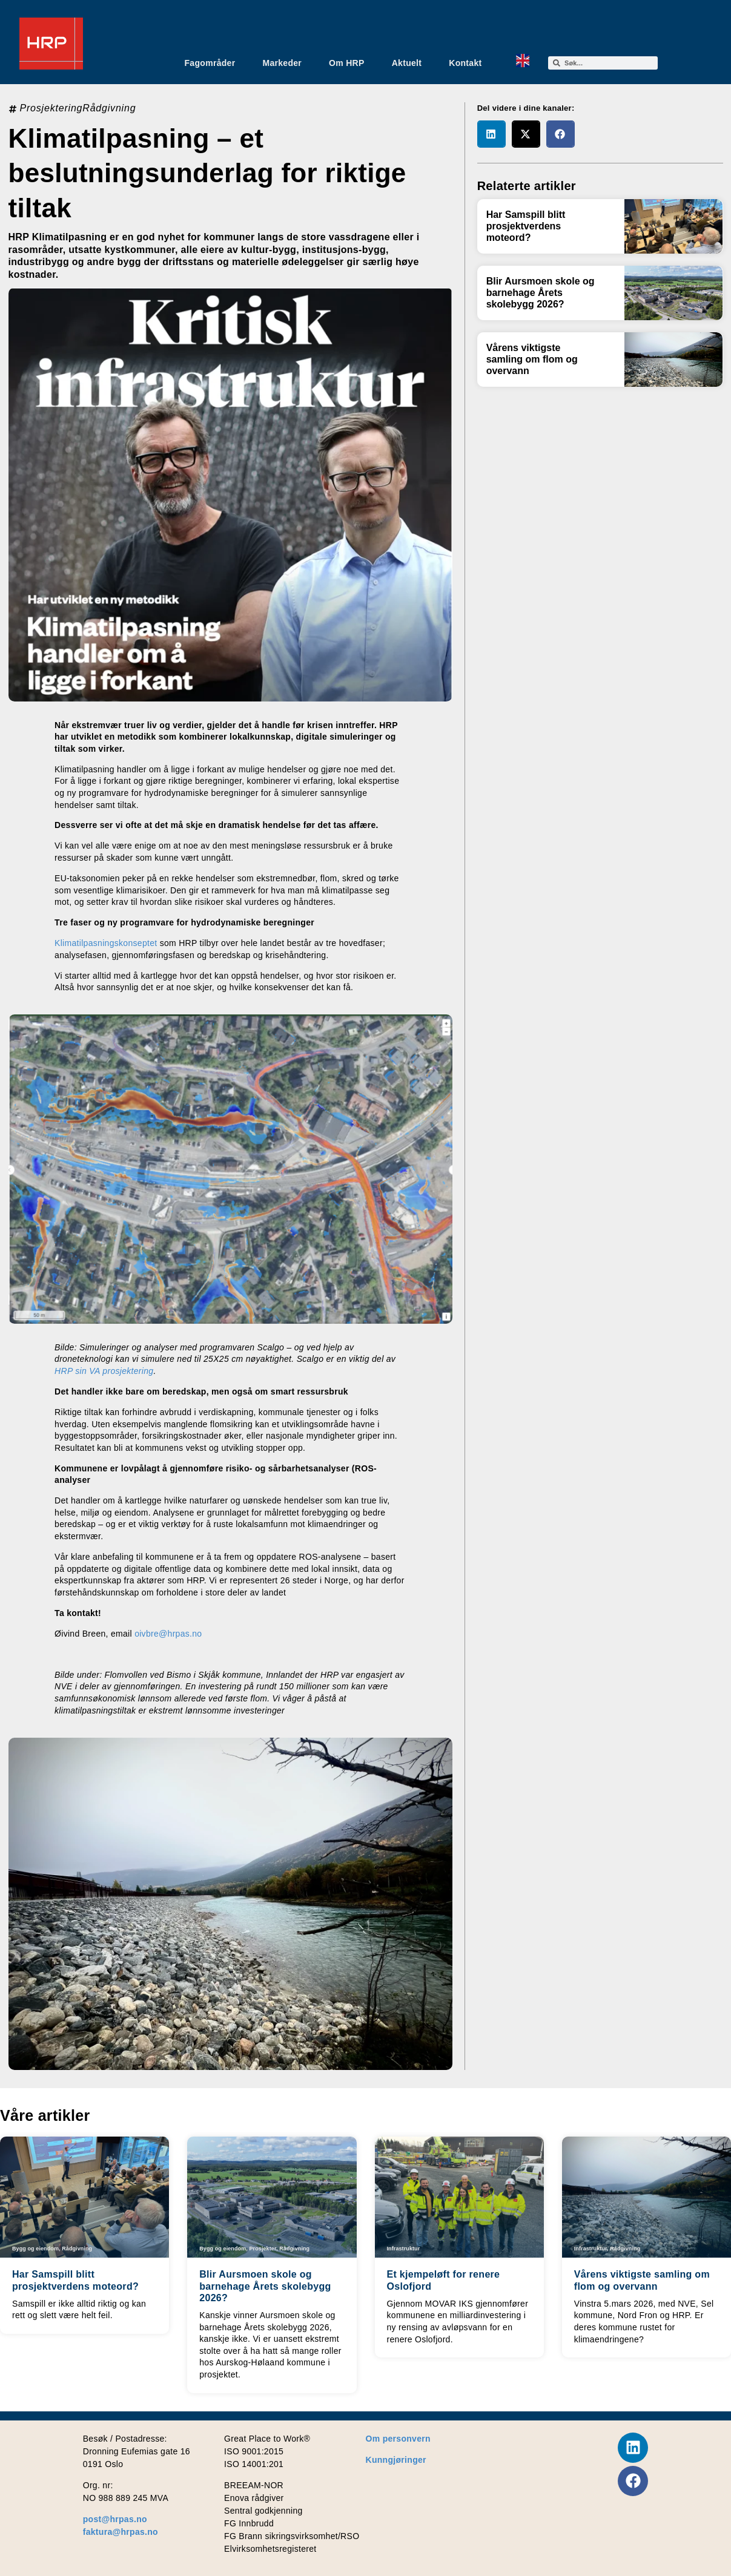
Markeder (282, 63)
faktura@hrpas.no (120, 2532)
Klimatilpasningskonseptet (106, 943)
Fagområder (210, 63)
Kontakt (465, 63)
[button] (491, 134)
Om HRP (347, 63)
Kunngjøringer (396, 2460)
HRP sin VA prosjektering (104, 1371)
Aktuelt (407, 63)
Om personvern (398, 2438)
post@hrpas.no (115, 2519)
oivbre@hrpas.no (168, 1633)
